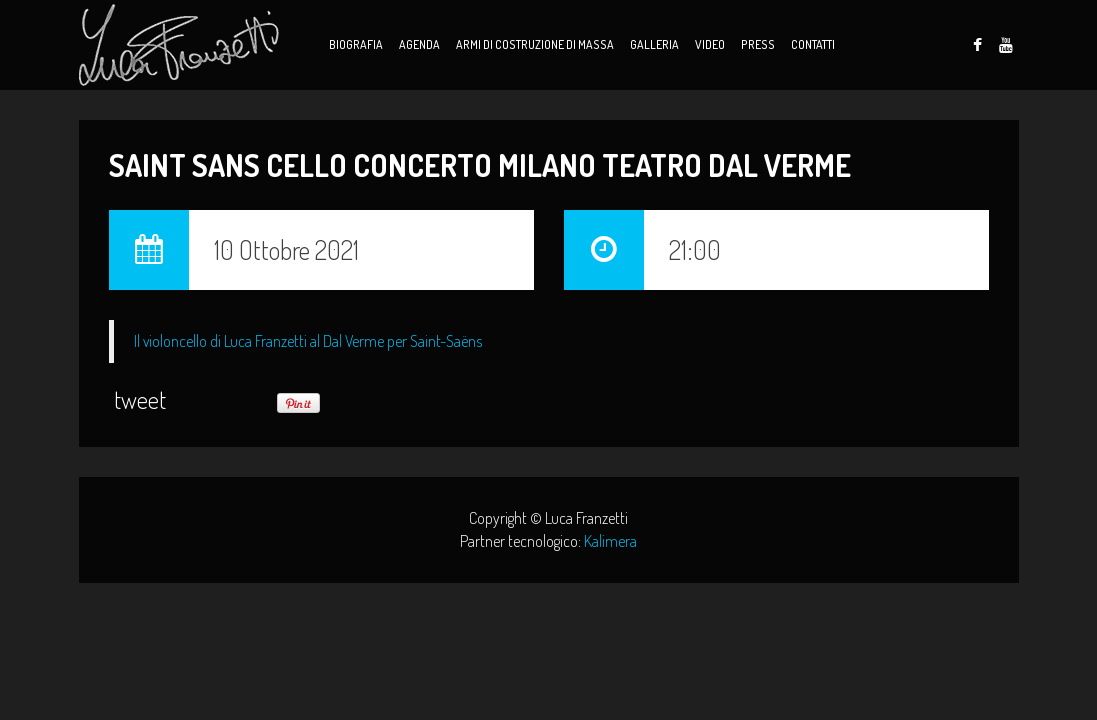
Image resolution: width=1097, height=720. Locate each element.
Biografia (356, 44)
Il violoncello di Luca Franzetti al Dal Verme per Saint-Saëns (308, 341)
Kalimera (610, 541)
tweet (140, 399)
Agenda (419, 44)
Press (758, 44)
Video (710, 44)
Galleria (654, 44)
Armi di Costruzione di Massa (535, 44)
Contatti (813, 44)
